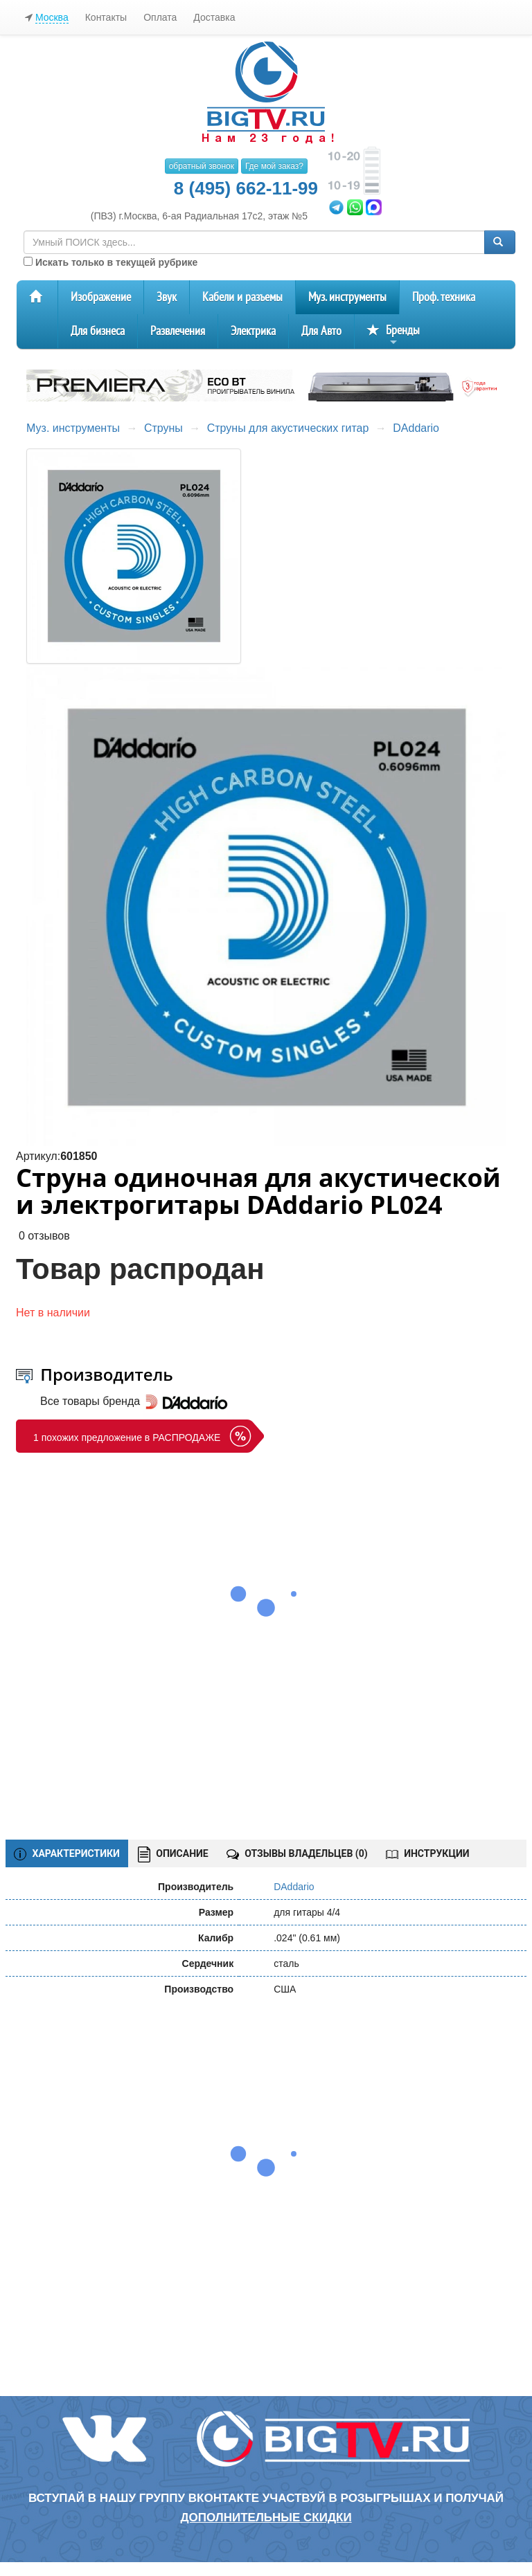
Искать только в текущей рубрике (110, 262)
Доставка (214, 17)
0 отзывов (44, 1236)
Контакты (106, 17)
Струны (163, 428)
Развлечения (177, 331)
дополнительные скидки (265, 2517)
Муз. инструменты (347, 297)
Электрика (253, 331)
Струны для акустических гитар (288, 428)
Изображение (101, 297)
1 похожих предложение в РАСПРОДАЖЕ (126, 1437)
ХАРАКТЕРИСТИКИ (67, 1854)
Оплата (160, 17)
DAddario (416, 428)
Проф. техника (443, 297)
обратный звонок (201, 166)
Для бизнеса (98, 331)
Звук (167, 297)
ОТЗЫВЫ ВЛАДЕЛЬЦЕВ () (297, 1853)
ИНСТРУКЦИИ (428, 1853)
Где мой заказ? (274, 166)
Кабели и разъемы (242, 297)
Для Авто (321, 331)
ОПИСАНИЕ (173, 1854)
